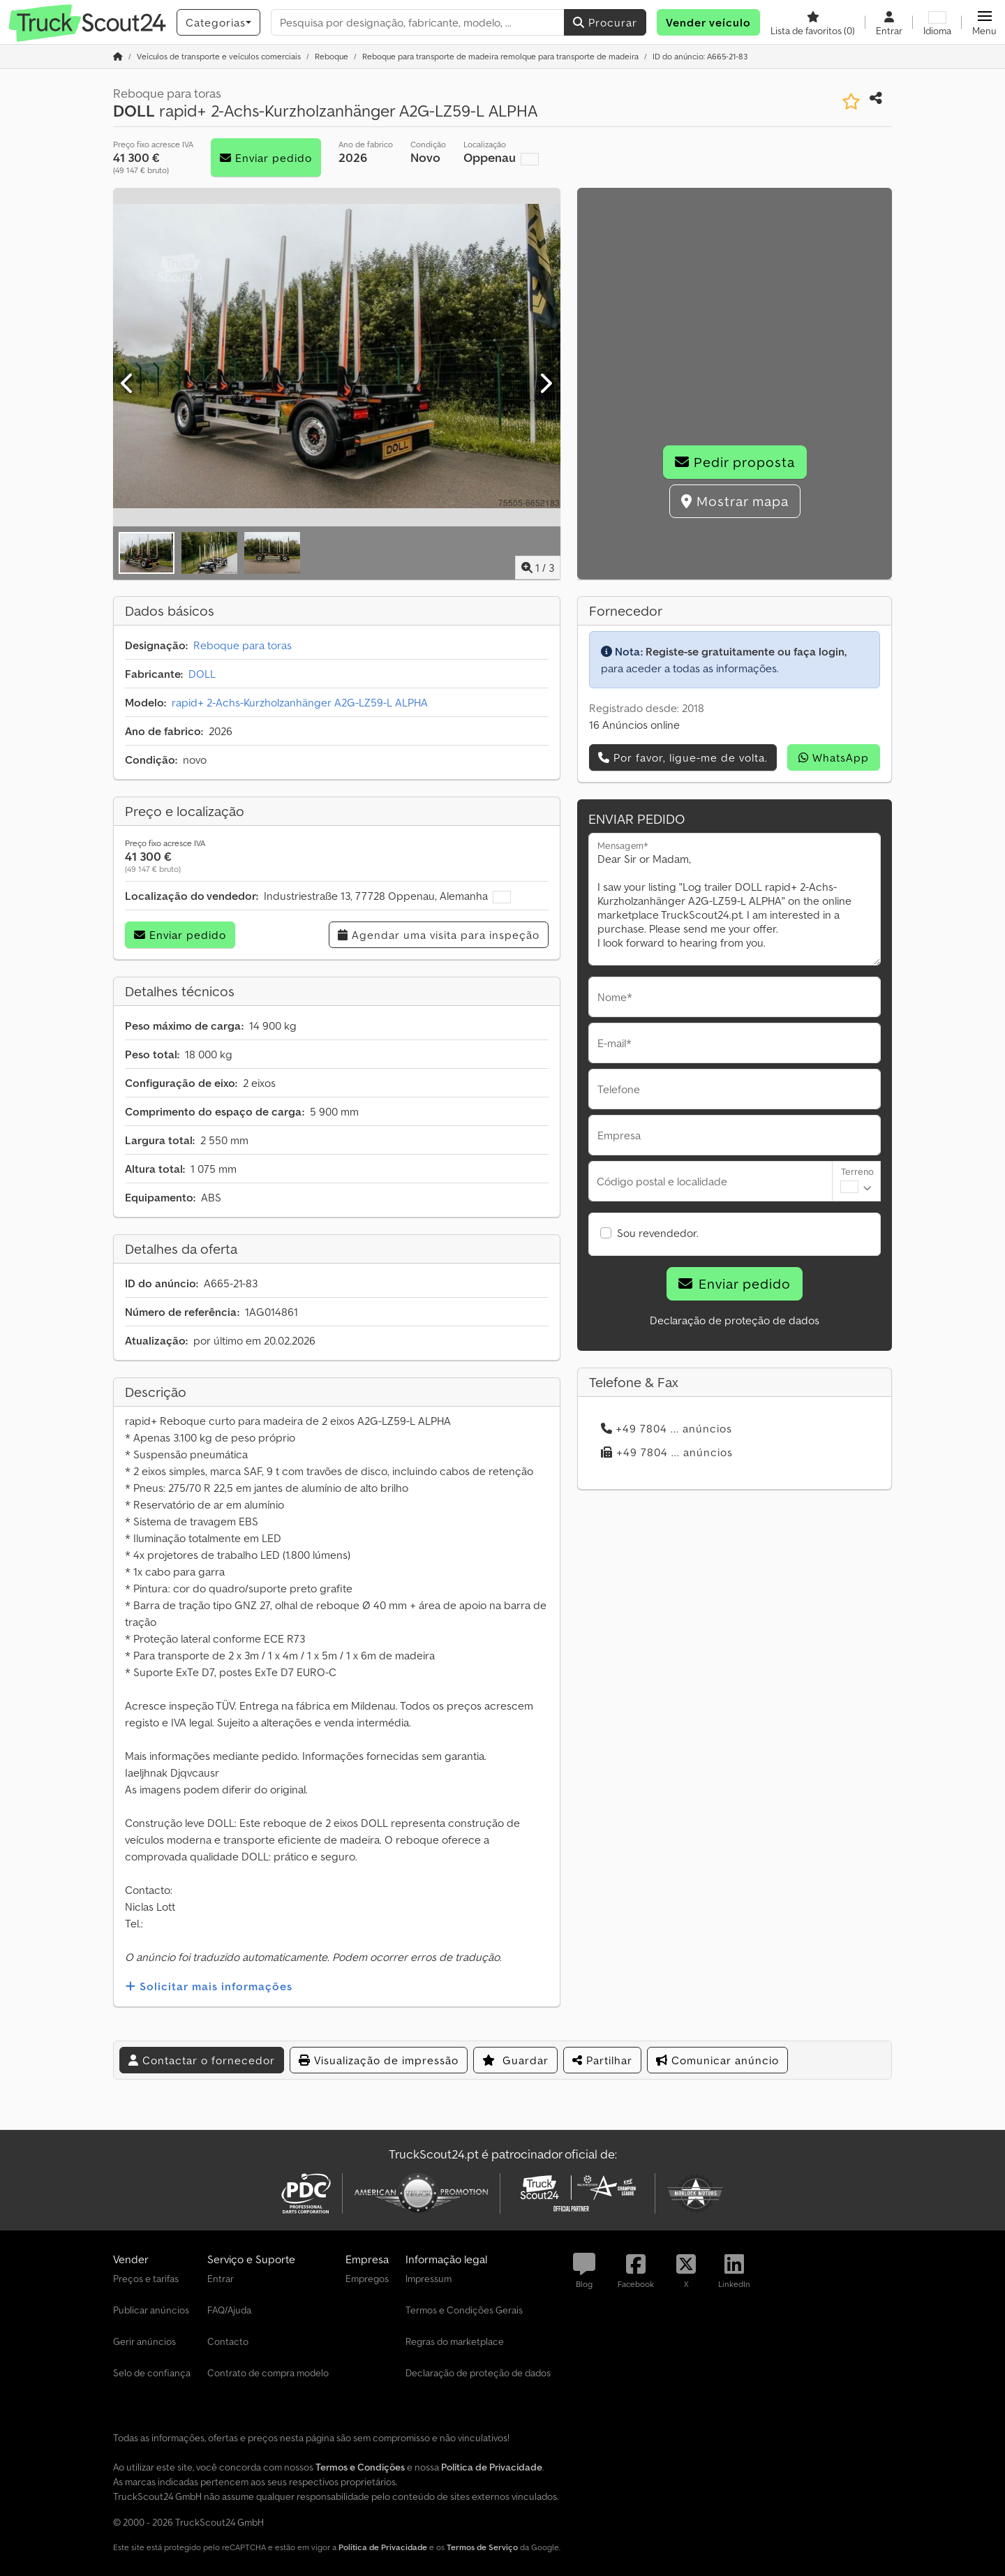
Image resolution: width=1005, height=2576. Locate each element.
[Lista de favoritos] (812, 22)
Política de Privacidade (382, 2547)
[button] (984, 22)
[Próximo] (545, 384)
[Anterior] (128, 384)
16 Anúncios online (634, 725)
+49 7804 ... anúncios (666, 1428)
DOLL (202, 674)
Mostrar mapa (735, 501)
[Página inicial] (118, 56)
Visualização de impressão (379, 2060)
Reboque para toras (242, 645)
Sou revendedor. (658, 1233)
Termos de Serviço (482, 2547)
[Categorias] (218, 22)
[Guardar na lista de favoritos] (851, 101)
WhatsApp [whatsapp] (833, 757)
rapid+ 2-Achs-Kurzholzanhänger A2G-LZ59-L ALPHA (300, 702)
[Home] (219, 56)
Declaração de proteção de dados (734, 1320)
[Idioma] (937, 22)
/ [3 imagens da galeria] (537, 568)
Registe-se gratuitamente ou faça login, (746, 651)
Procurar (605, 22)
